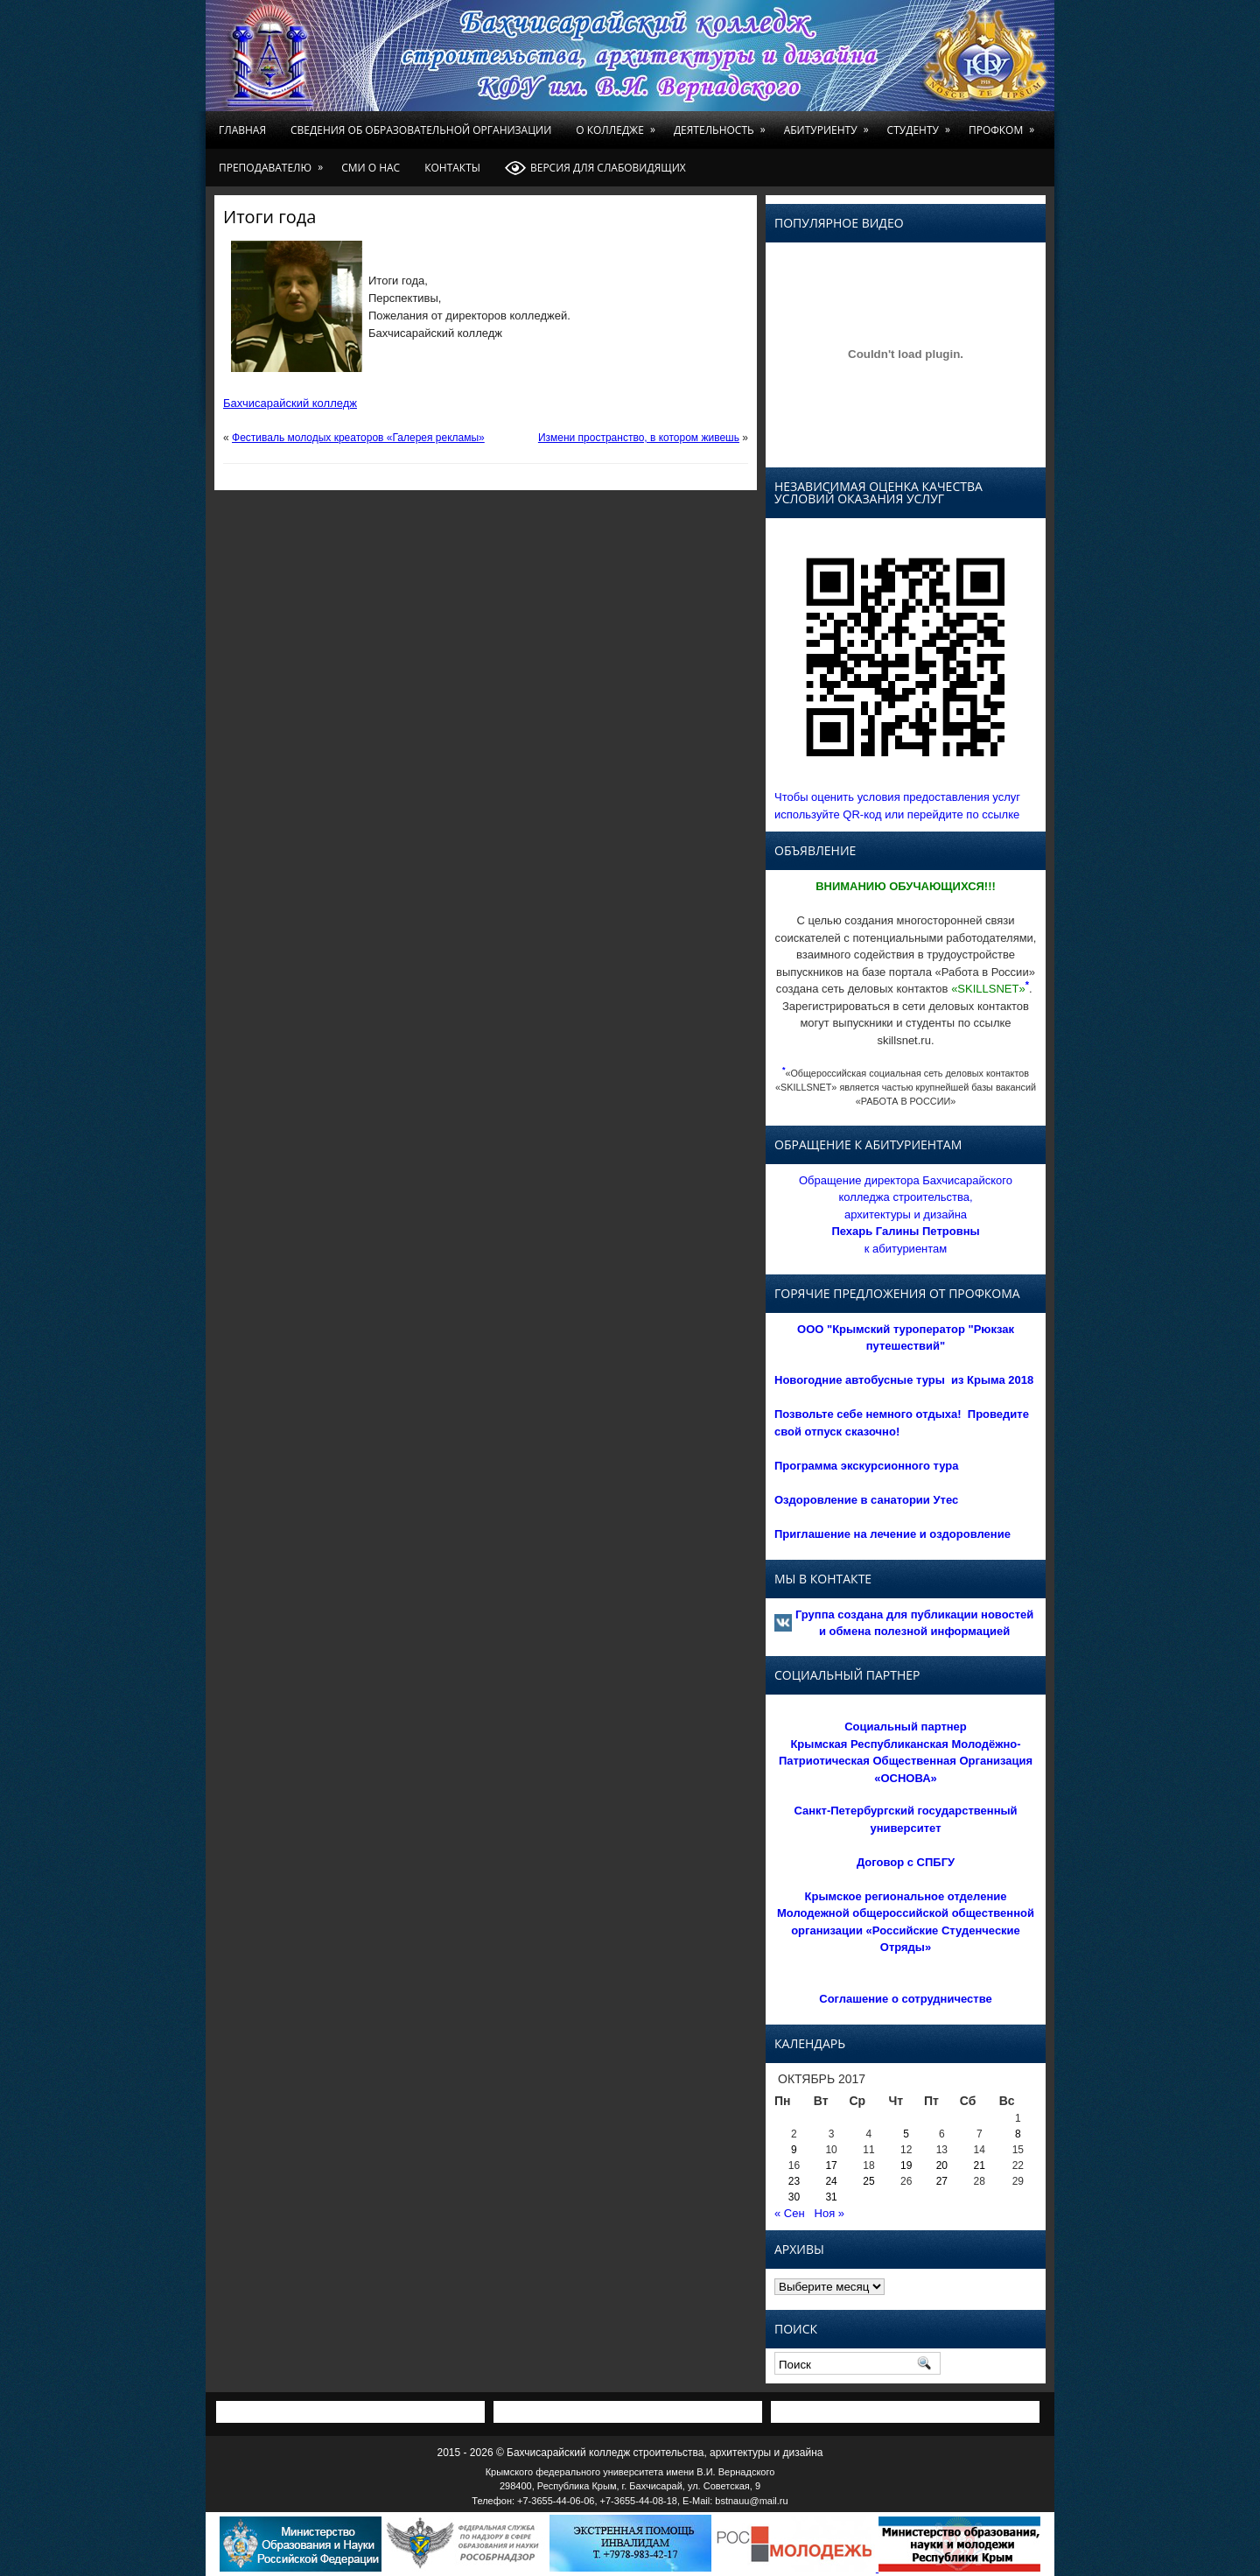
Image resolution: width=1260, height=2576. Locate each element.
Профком (1004, 124)
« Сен (789, 2213)
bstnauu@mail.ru (751, 2500)
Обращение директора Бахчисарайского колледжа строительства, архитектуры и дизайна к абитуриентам (905, 1214)
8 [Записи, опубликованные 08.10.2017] (1018, 2134)
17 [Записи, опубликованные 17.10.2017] (830, 2165)
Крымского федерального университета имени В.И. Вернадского (630, 2472)
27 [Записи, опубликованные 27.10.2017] (942, 2181)
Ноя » (830, 2213)
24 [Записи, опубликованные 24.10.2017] (830, 2181)
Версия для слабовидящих (595, 168)
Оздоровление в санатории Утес (866, 1499)
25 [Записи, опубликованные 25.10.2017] (868, 2181)
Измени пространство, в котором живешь (638, 438)
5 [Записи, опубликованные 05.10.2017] (906, 2134)
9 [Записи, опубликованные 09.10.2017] (794, 2150)
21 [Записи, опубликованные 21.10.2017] (979, 2165)
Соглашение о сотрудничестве (905, 1998)
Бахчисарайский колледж (290, 403)
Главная (242, 130)
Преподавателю (274, 162)
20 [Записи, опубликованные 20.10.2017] (942, 2165)
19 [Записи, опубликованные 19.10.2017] (906, 2165)
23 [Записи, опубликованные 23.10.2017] (794, 2181)
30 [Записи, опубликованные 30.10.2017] (794, 2197)
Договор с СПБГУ (906, 1862)
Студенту (921, 124)
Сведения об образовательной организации (420, 130)
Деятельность (723, 124)
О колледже (619, 124)
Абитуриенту (829, 124)
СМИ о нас (370, 167)
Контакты (452, 167)
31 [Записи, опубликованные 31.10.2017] (830, 2197)
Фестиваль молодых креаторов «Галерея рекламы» (358, 438)
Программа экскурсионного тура (866, 1465)
